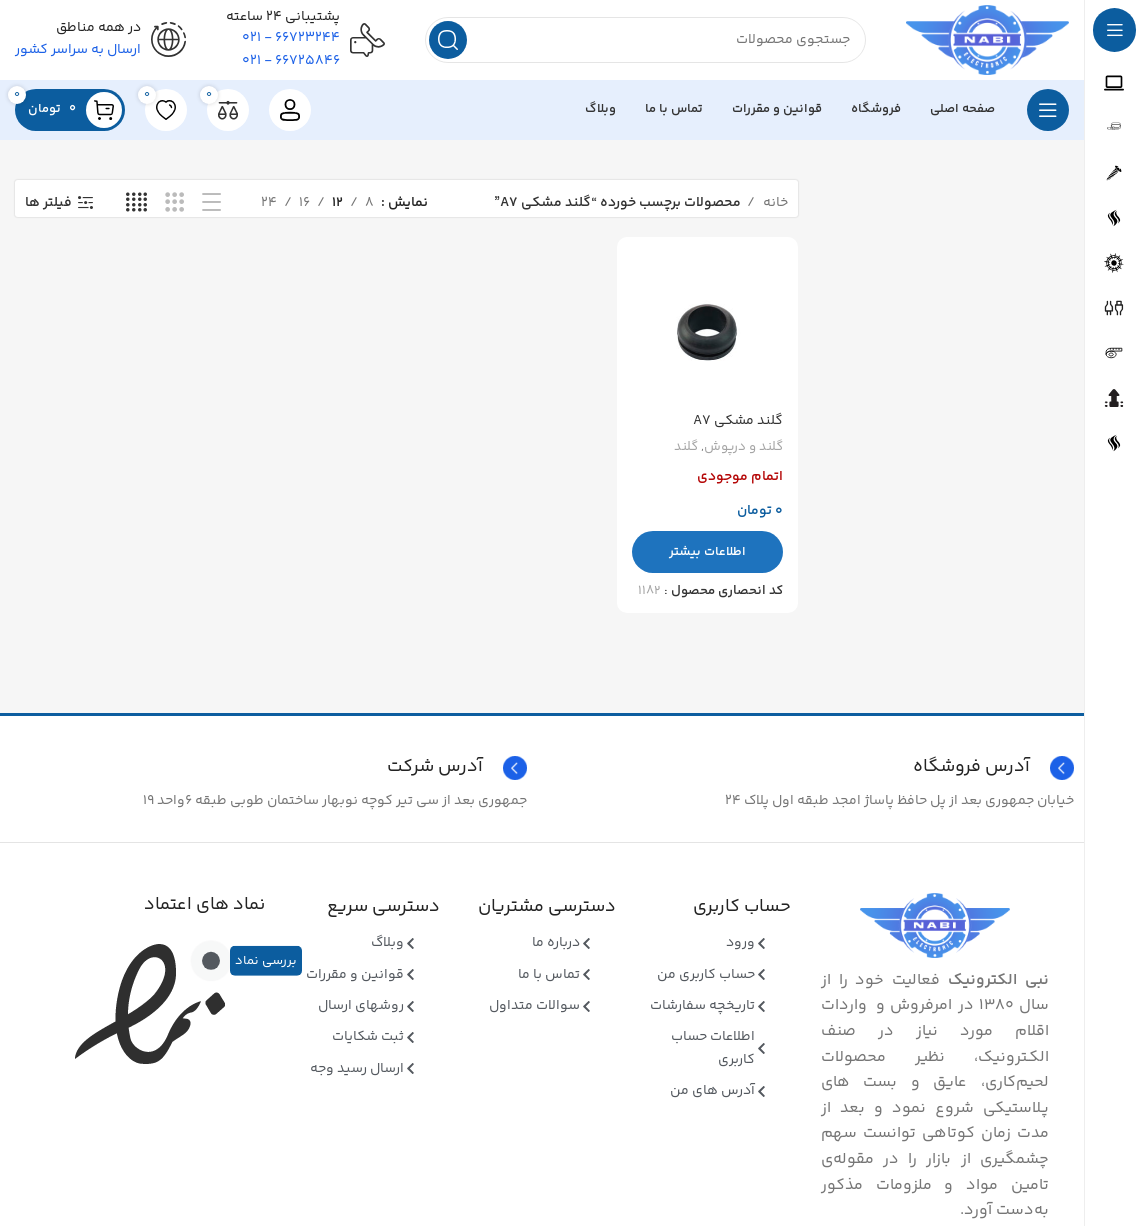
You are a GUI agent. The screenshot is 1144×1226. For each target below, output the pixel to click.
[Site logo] (987, 40)
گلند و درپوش (743, 447)
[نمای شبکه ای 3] (174, 203)
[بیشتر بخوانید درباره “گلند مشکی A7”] (707, 552)
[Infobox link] (268, 768)
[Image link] (935, 926)
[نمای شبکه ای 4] (136, 203)
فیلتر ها (48, 203)
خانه (774, 203)
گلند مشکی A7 (738, 421)
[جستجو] (645, 40)
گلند (686, 447)
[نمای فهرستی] (211, 203)
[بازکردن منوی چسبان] (1048, 110)
